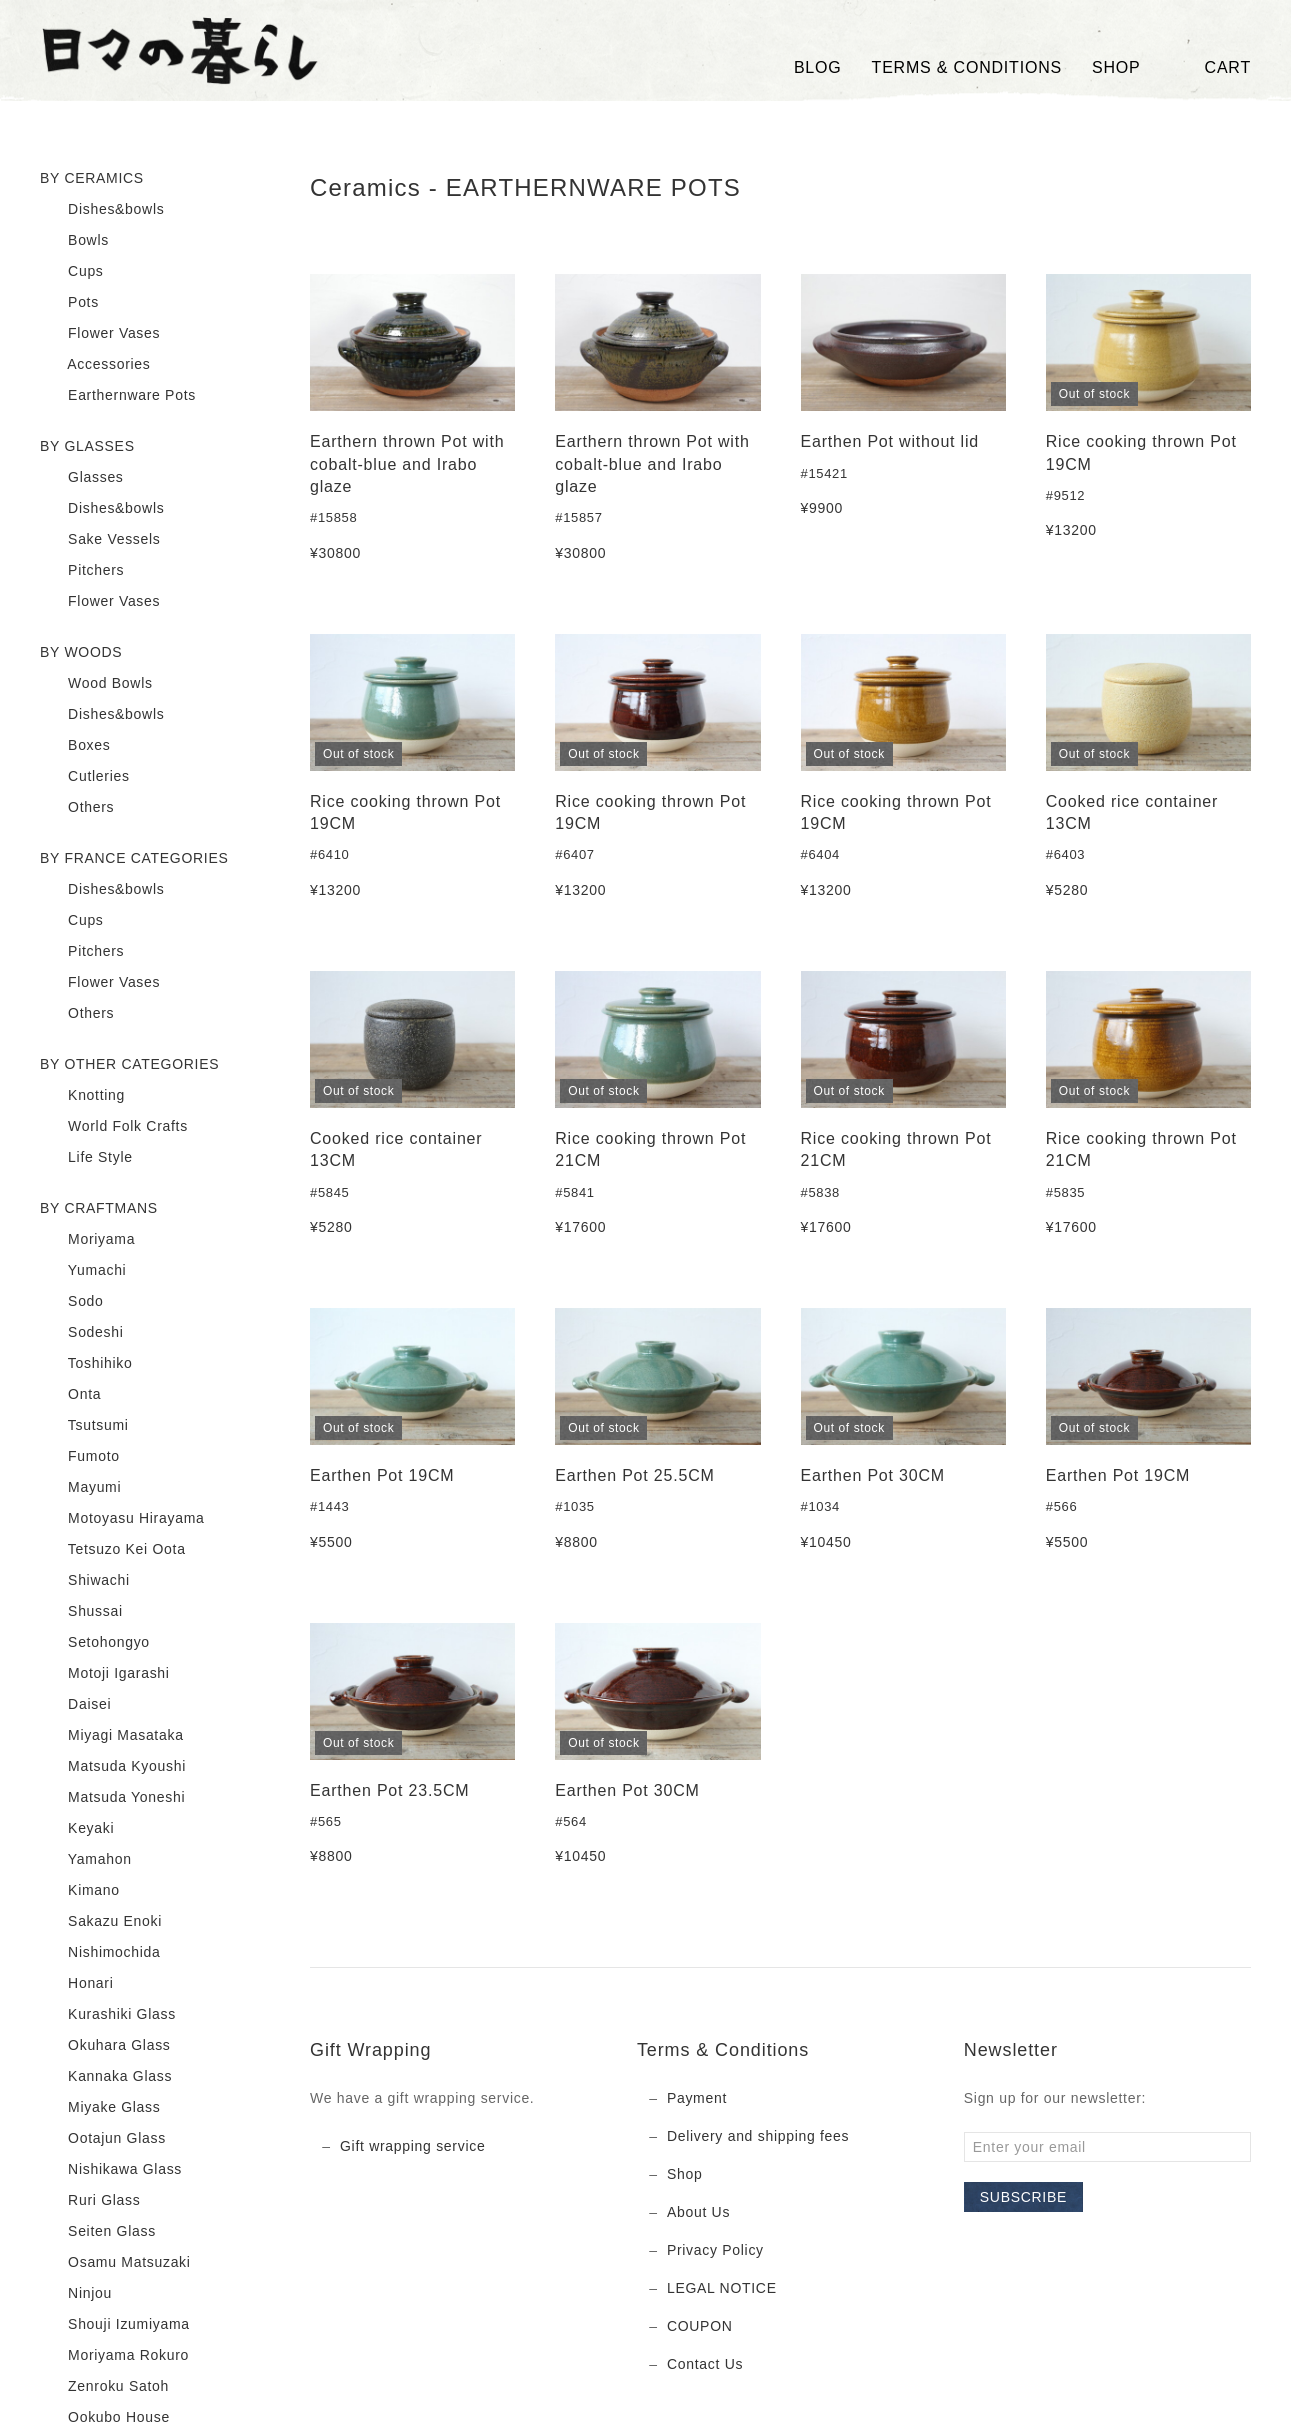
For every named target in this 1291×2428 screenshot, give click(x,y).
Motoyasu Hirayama (122, 1519)
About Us (698, 2212)
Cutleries (85, 777)
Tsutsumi (84, 1426)
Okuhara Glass (105, 2046)
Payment (697, 2098)
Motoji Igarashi (105, 1674)
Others (77, 808)
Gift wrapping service (412, 2146)
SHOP (1116, 67)
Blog (818, 67)
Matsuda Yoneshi (112, 1798)
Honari (77, 1984)
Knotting (82, 1096)
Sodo (72, 1302)
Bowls (74, 241)
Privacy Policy (715, 2250)
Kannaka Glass (106, 2077)
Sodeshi (82, 1333)
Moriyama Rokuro (114, 2356)
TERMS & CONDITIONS (967, 67)
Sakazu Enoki (101, 1922)
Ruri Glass (90, 2201)
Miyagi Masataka (112, 1736)
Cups (72, 272)
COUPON (700, 2326)
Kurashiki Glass (108, 2015)
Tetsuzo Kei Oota (113, 1550)
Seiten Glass (98, 2232)
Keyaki (77, 1829)
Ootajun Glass (103, 2139)
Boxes (75, 746)
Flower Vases (100, 334)
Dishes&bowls (102, 210)
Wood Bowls (96, 684)
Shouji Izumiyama (115, 2325)
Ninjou (76, 2294)
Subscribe (1023, 2197)
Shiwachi (85, 1581)
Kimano (80, 1891)
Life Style (86, 1158)
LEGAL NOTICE (722, 2288)
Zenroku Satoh (104, 2387)
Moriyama (87, 1240)
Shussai (81, 1612)
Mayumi (80, 1488)
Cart (1211, 68)
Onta (70, 1395)
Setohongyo (95, 1643)
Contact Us (705, 2364)
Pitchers (82, 571)
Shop (685, 2174)
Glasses (82, 478)
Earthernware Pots (118, 396)
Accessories (95, 365)
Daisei (75, 1705)
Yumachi (83, 1271)
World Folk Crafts (114, 1127)
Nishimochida (100, 1953)
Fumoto (80, 1457)
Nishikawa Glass (111, 2170)
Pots (69, 303)
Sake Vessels (100, 540)
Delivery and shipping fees (758, 2136)
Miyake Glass (100, 2108)
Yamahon (86, 1860)
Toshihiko (86, 1364)
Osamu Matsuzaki (115, 2263)
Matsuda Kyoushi (113, 1767)
